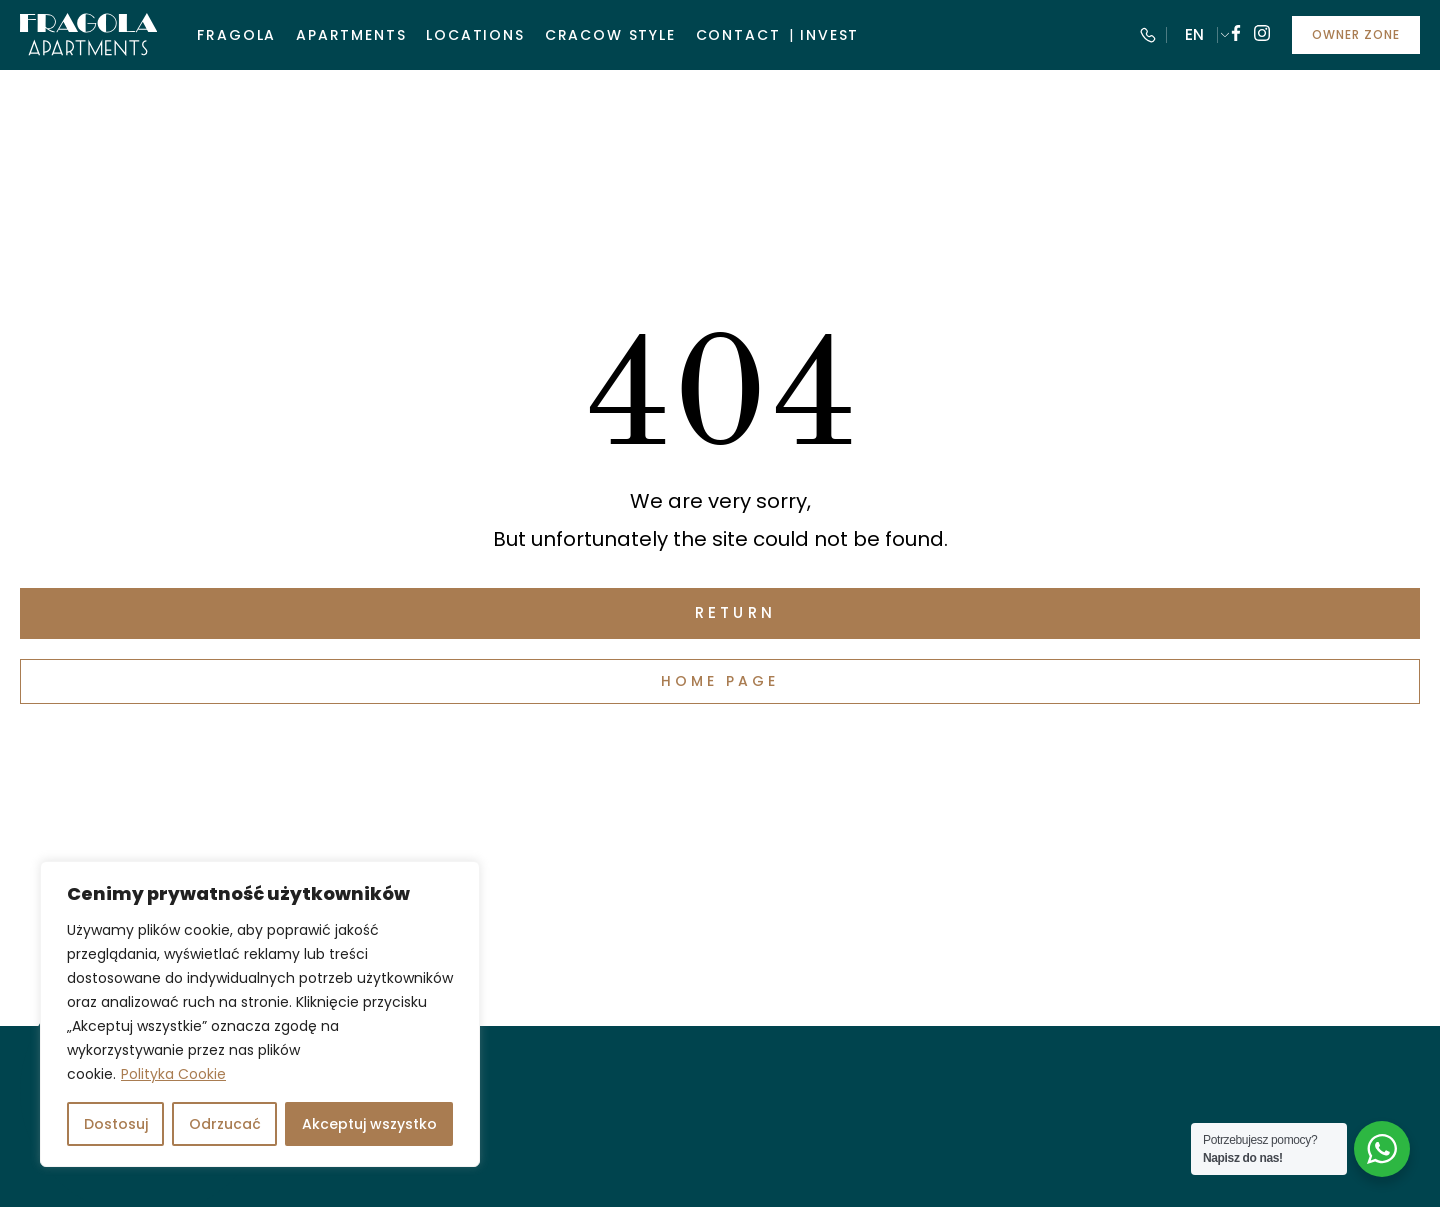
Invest (829, 35)
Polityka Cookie (173, 1074)
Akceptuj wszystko (369, 1124)
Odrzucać (225, 1124)
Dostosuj (116, 1124)
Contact (738, 35)
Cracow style (610, 35)
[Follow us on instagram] (1262, 35)
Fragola (236, 35)
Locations (475, 35)
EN (1194, 34)
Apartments (351, 35)
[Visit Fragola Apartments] (88, 34)
